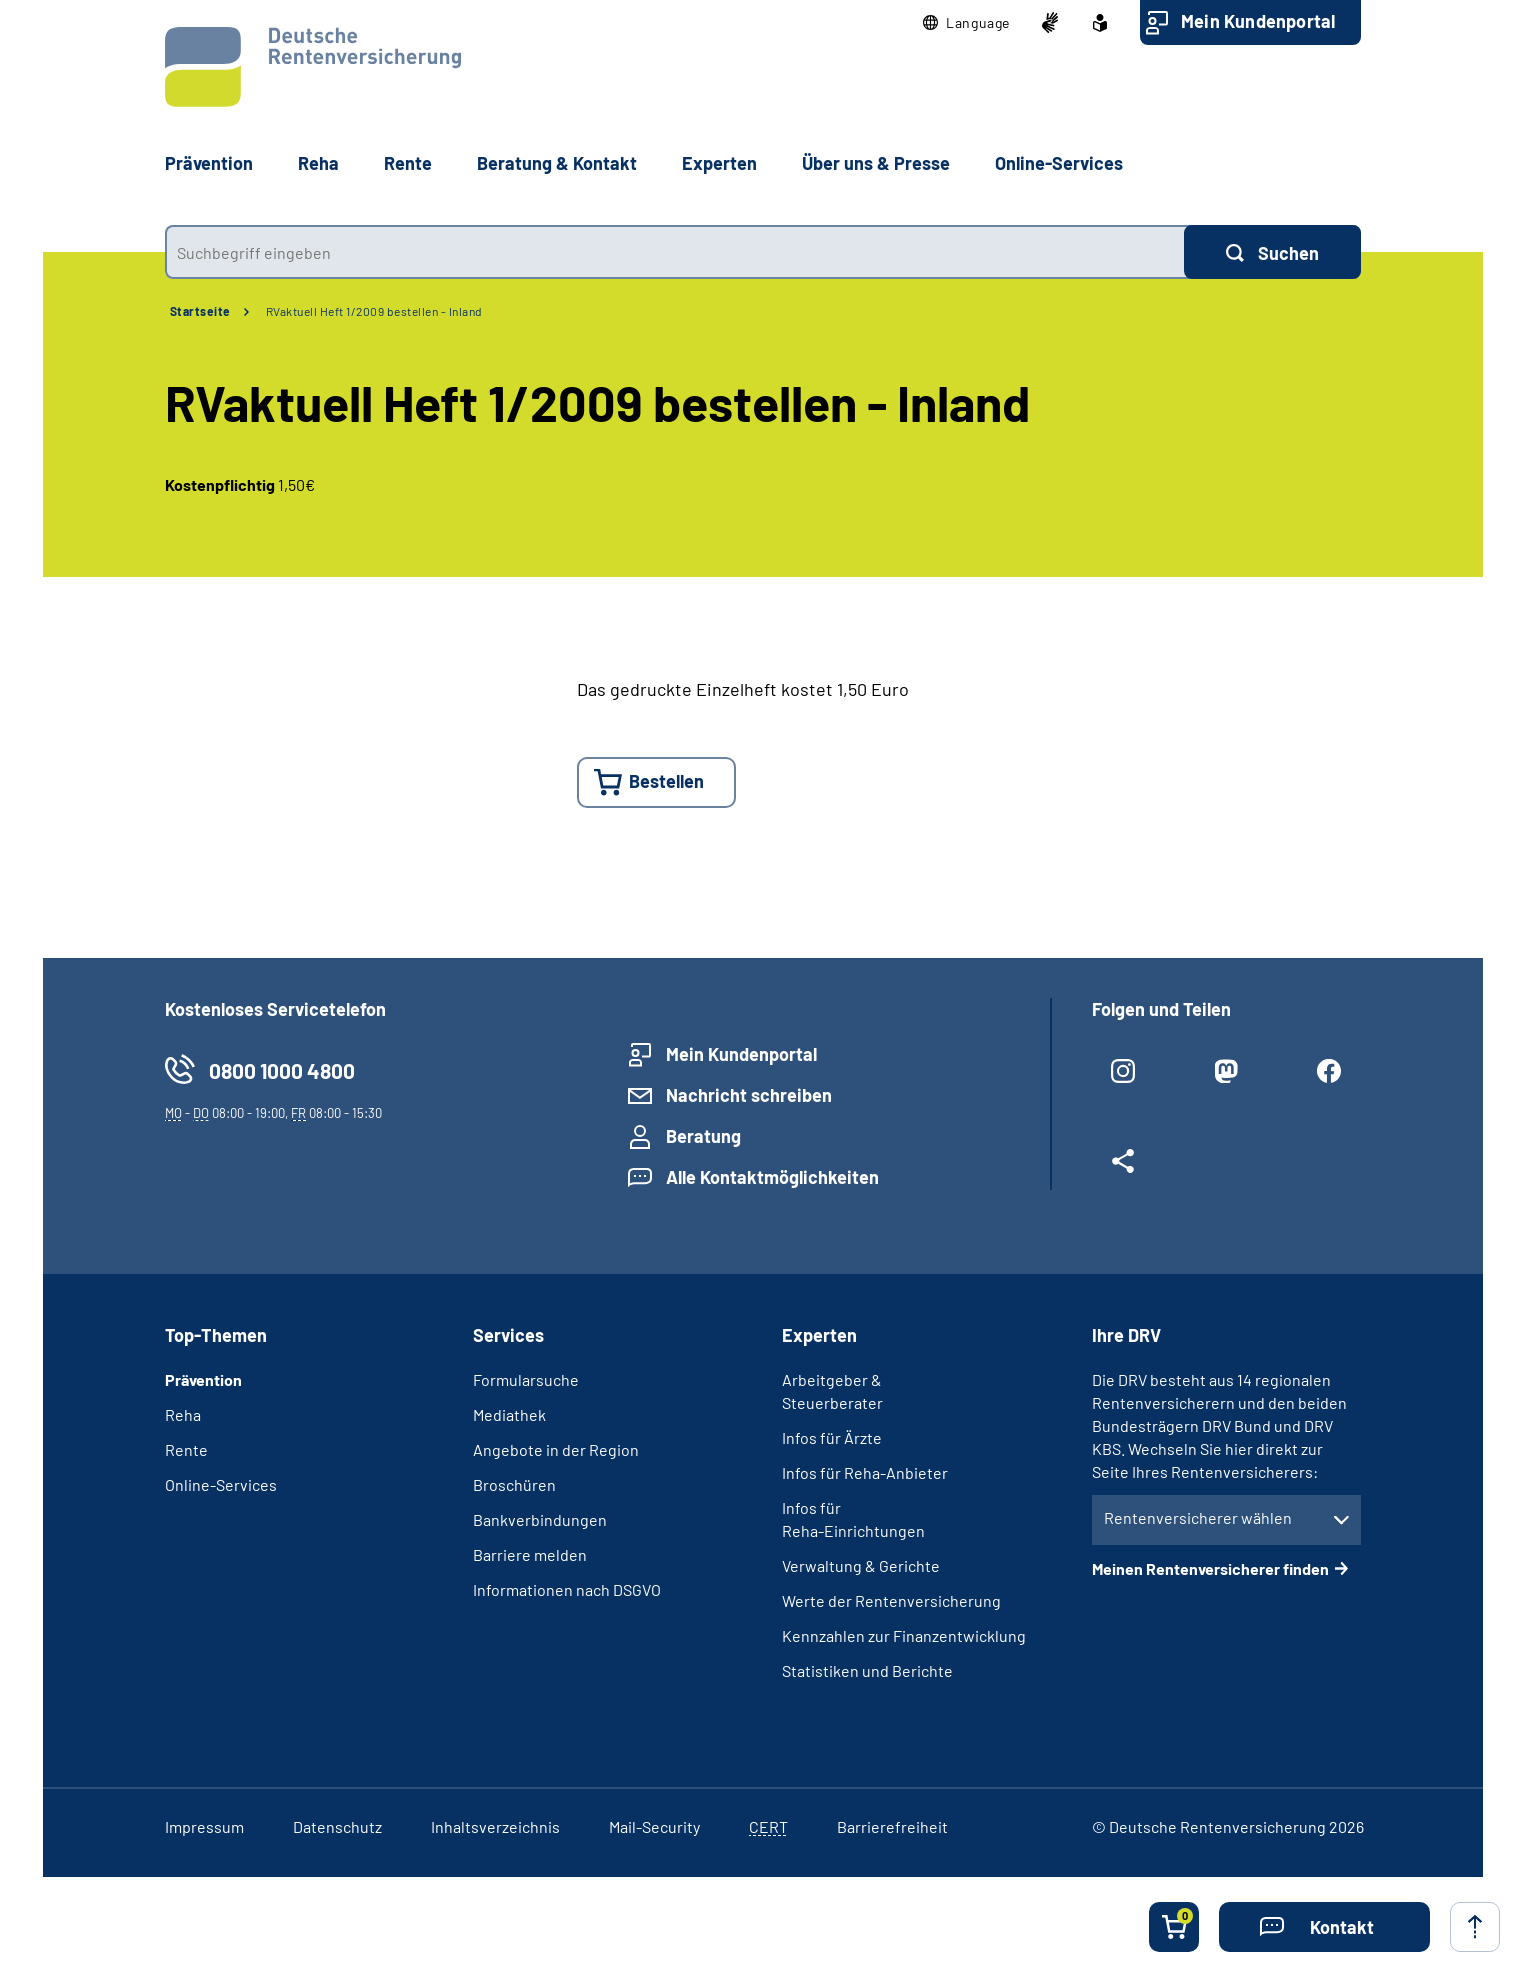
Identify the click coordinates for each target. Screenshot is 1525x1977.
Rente (186, 1449)
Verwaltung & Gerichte (861, 1565)
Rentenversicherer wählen (1198, 1517)
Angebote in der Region (556, 1449)
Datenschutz (337, 1826)
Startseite (200, 311)
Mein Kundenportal (1258, 21)
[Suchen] (1272, 252)
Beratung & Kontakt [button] (557, 163)
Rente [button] (408, 163)
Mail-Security (654, 1826)
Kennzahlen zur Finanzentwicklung (904, 1635)
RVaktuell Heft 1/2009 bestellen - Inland (374, 311)
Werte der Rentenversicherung (891, 1600)
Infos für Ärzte (832, 1437)
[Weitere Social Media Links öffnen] (1123, 1169)
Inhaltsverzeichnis (495, 1826)
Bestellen (666, 781)
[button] (966, 23)
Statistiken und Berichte (867, 1670)
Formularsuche (526, 1379)
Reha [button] (318, 163)
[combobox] (674, 252)
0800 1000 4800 (282, 1070)
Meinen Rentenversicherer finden (1210, 1568)
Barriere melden (530, 1554)
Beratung (703, 1136)
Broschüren (514, 1484)
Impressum (204, 1826)
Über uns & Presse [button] (876, 163)
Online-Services (1059, 163)
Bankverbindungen (540, 1519)
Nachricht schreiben (749, 1095)
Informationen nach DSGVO (567, 1589)
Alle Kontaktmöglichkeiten (772, 1177)
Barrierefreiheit (892, 1826)
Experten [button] (719, 163)
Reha (183, 1414)
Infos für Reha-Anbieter (865, 1472)
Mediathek (509, 1414)
